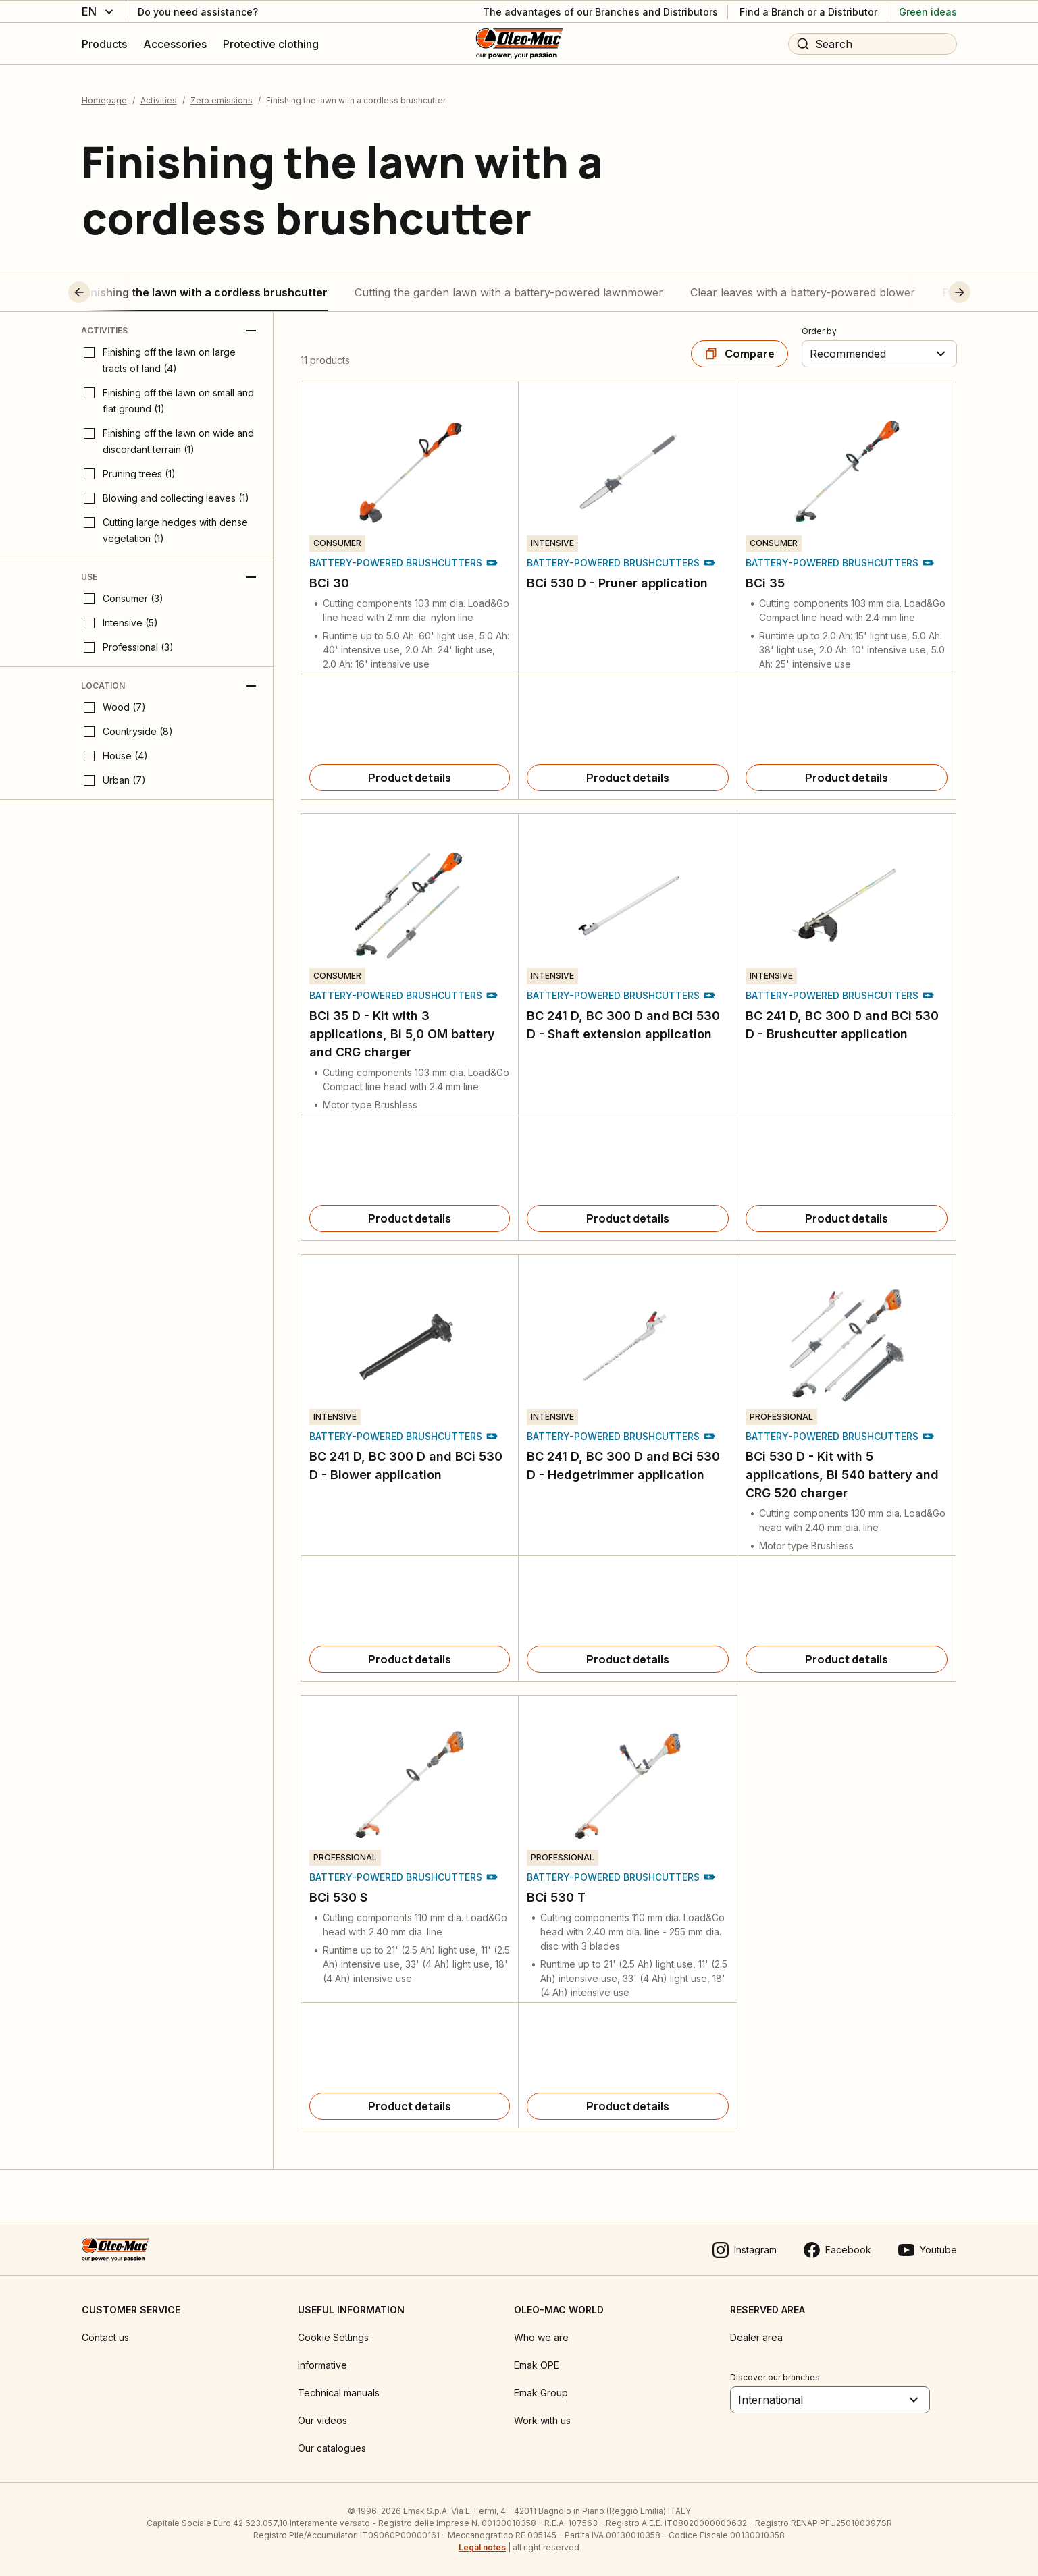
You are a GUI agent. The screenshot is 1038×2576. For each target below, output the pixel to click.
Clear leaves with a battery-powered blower (802, 292)
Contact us (105, 2337)
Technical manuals (339, 2392)
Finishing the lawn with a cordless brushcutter (205, 292)
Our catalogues (332, 2448)
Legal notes (482, 2547)
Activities (158, 100)
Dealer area (756, 2337)
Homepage (104, 100)
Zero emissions (221, 100)
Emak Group (541, 2392)
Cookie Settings (333, 2337)
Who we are (541, 2337)
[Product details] (410, 777)
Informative (322, 2365)
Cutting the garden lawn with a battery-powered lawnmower (509, 292)
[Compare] (739, 353)
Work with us (542, 2420)
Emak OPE (536, 2365)
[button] (104, 292)
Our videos (322, 2420)
